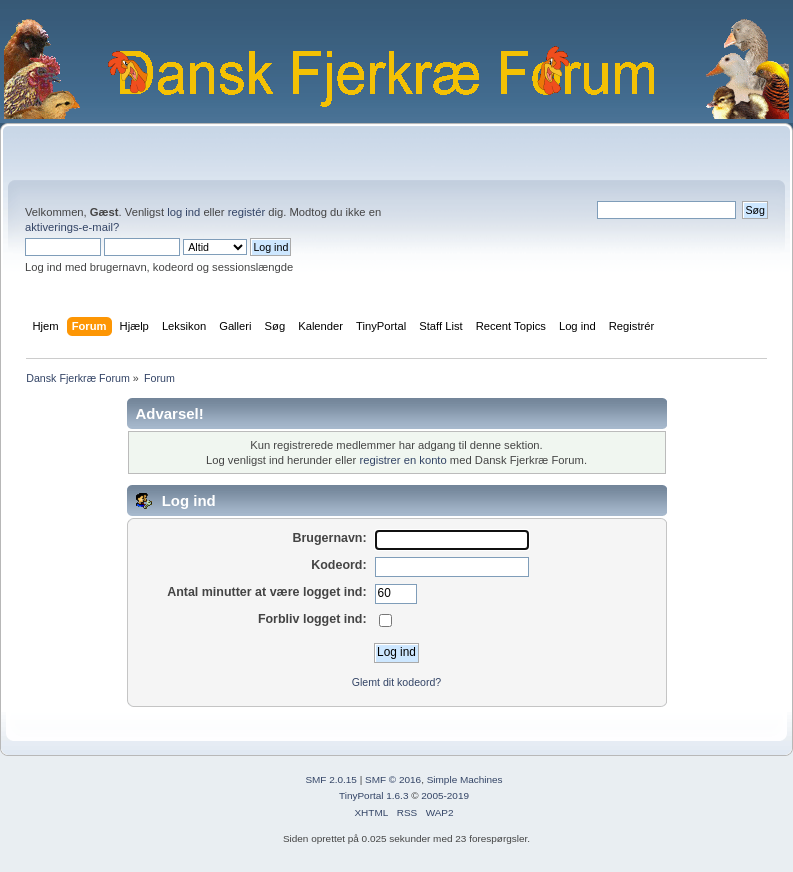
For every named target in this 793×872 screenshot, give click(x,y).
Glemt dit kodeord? (397, 682)
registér (246, 212)
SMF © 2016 (393, 779)
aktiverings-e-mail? (72, 227)
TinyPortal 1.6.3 (373, 795)
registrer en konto (402, 460)
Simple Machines (465, 779)
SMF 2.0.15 (331, 779)
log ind (183, 212)
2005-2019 (445, 795)
